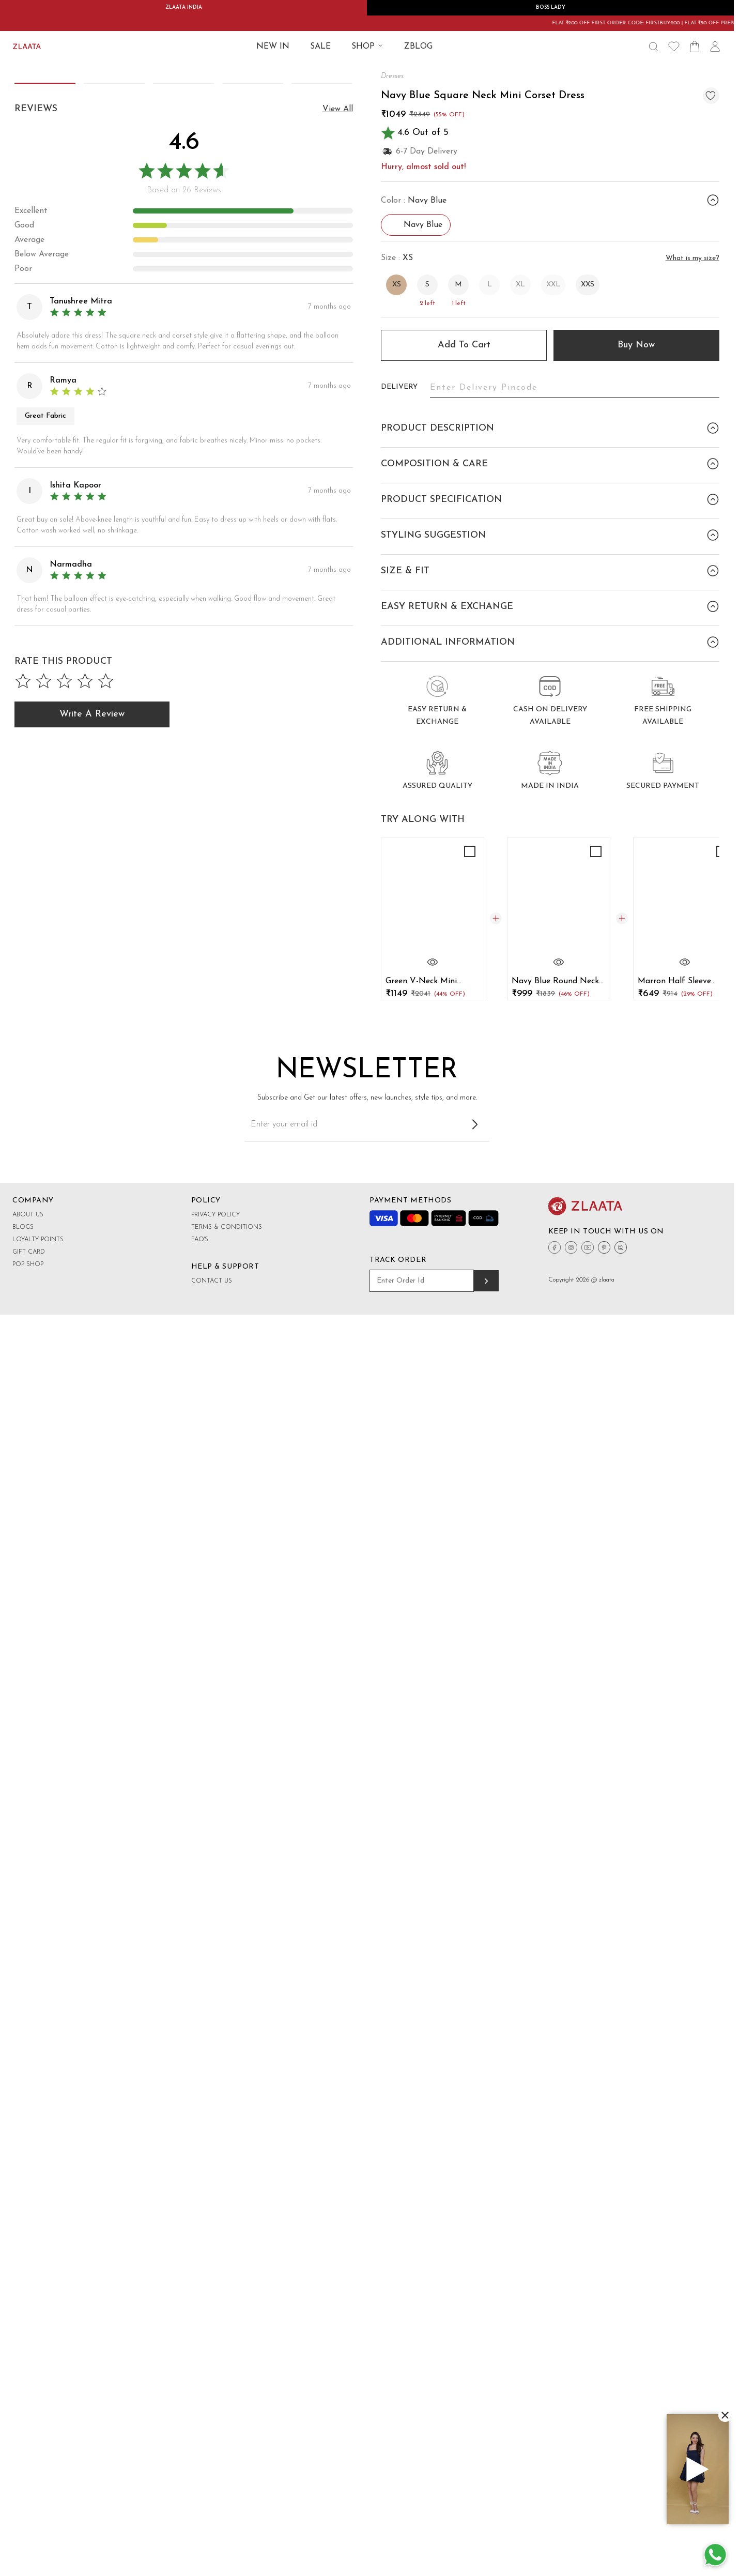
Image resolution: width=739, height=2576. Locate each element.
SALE (320, 46)
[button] (341, 326)
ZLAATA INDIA (183, 7)
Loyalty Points (38, 1578)
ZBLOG (418, 46)
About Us (27, 1553)
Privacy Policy (215, 1553)
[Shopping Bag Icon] (694, 46)
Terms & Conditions (226, 1566)
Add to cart (464, 345)
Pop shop (27, 1603)
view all (337, 700)
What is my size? (692, 258)
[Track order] (486, 1619)
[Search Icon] (653, 46)
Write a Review (92, 1305)
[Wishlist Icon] (674, 46)
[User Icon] (715, 46)
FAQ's (199, 1578)
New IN (272, 46)
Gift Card (28, 1591)
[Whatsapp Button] (715, 2555)
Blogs (23, 1566)
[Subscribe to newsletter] (475, 1463)
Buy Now (636, 345)
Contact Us (211, 1620)
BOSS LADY (550, 7)
